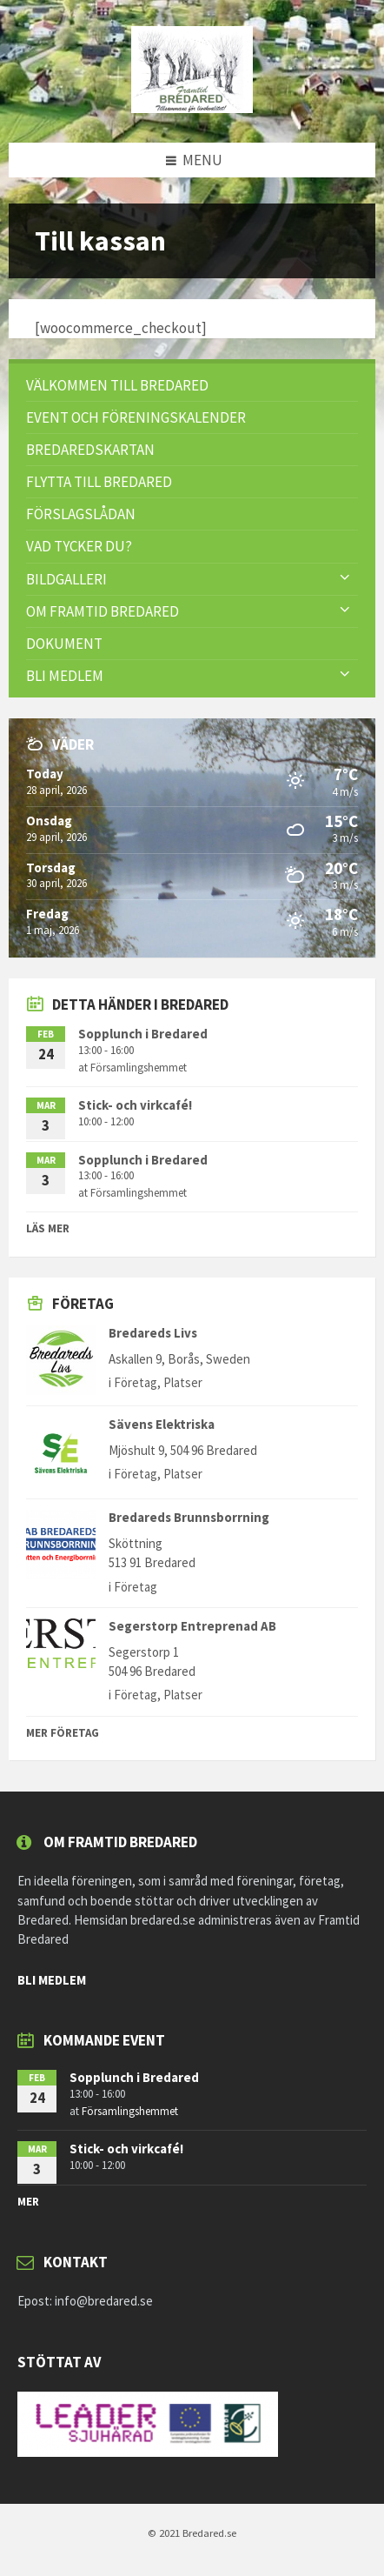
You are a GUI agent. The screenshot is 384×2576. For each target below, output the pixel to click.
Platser (182, 1382)
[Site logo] (192, 107)
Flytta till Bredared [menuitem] (99, 481)
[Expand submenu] (345, 578)
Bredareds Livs (153, 1333)
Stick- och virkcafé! (135, 1105)
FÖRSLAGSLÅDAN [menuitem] (81, 514)
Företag (135, 1382)
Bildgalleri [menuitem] (66, 579)
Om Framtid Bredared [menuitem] (102, 611)
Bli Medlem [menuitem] (64, 675)
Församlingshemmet (138, 1067)
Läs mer (48, 1228)
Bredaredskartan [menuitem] (90, 449)
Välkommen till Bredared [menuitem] (117, 385)
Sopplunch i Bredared (143, 1033)
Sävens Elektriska (162, 1424)
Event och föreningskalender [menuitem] (136, 417)
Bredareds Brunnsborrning (189, 1517)
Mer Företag (62, 1732)
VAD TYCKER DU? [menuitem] (79, 546)
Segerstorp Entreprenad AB (192, 1626)
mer (28, 2201)
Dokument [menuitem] (64, 643)
